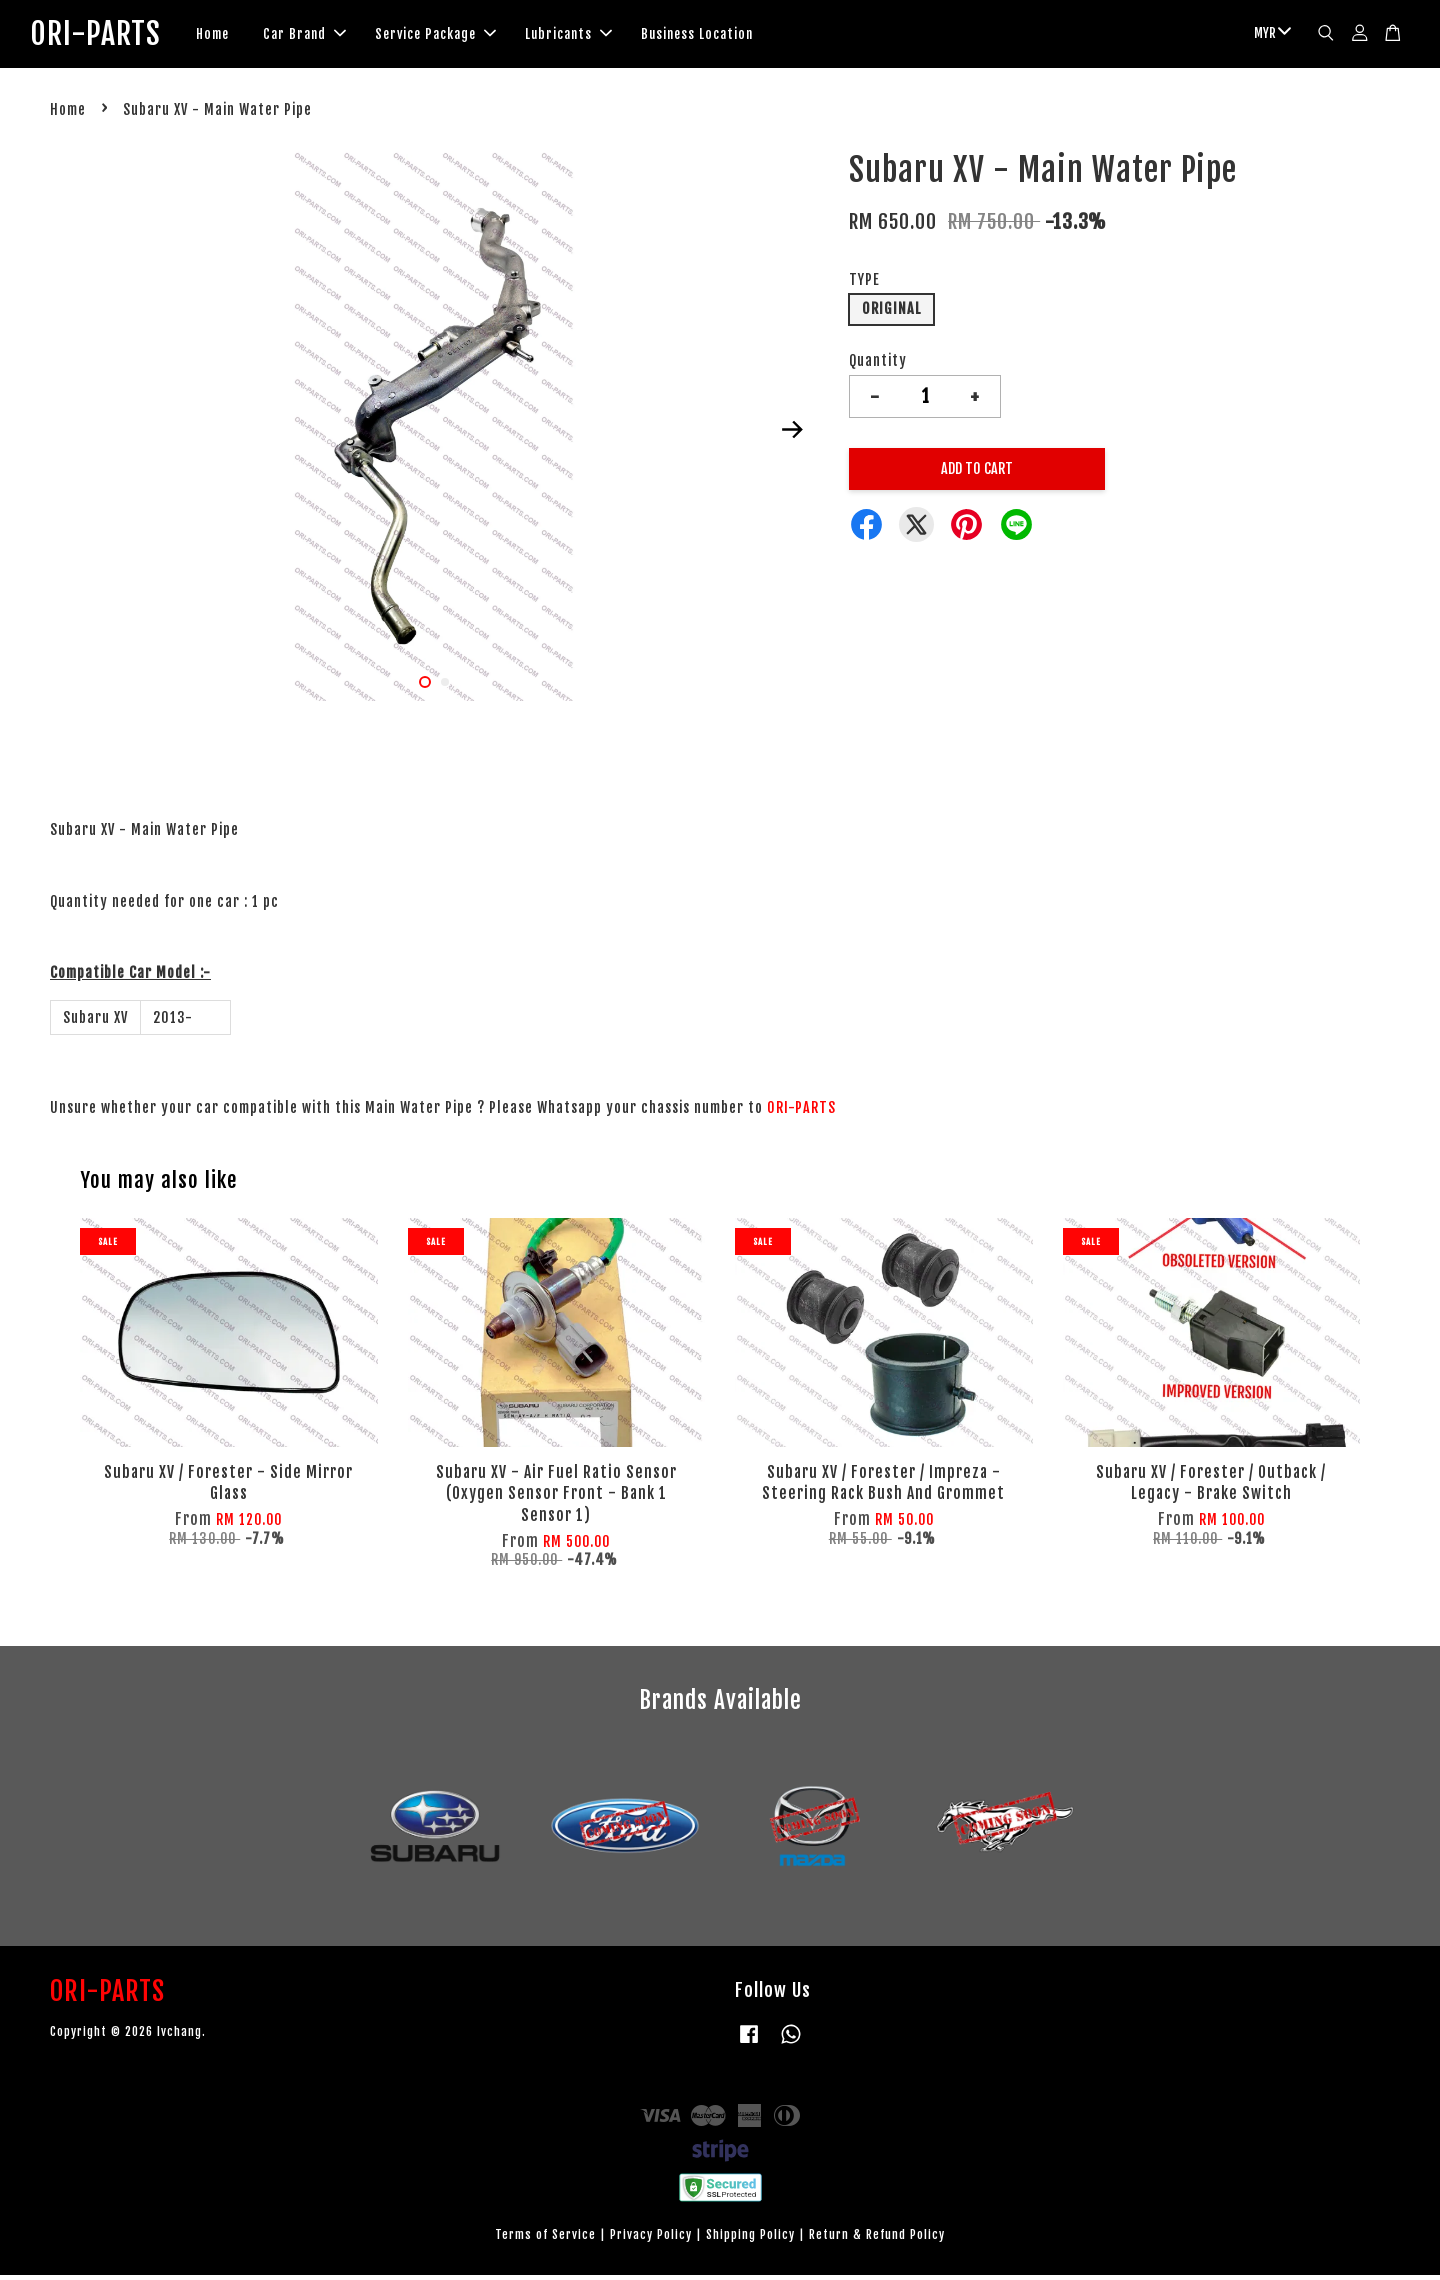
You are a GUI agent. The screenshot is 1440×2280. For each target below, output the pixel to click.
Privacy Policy (651, 2239)
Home (243, 36)
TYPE (864, 284)
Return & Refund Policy (877, 2239)
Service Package (466, 36)
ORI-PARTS (111, 36)
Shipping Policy (750, 2239)
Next (792, 434)
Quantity (878, 364)
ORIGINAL (891, 313)
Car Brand (335, 36)
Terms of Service (545, 2239)
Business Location (728, 36)
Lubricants (599, 36)
